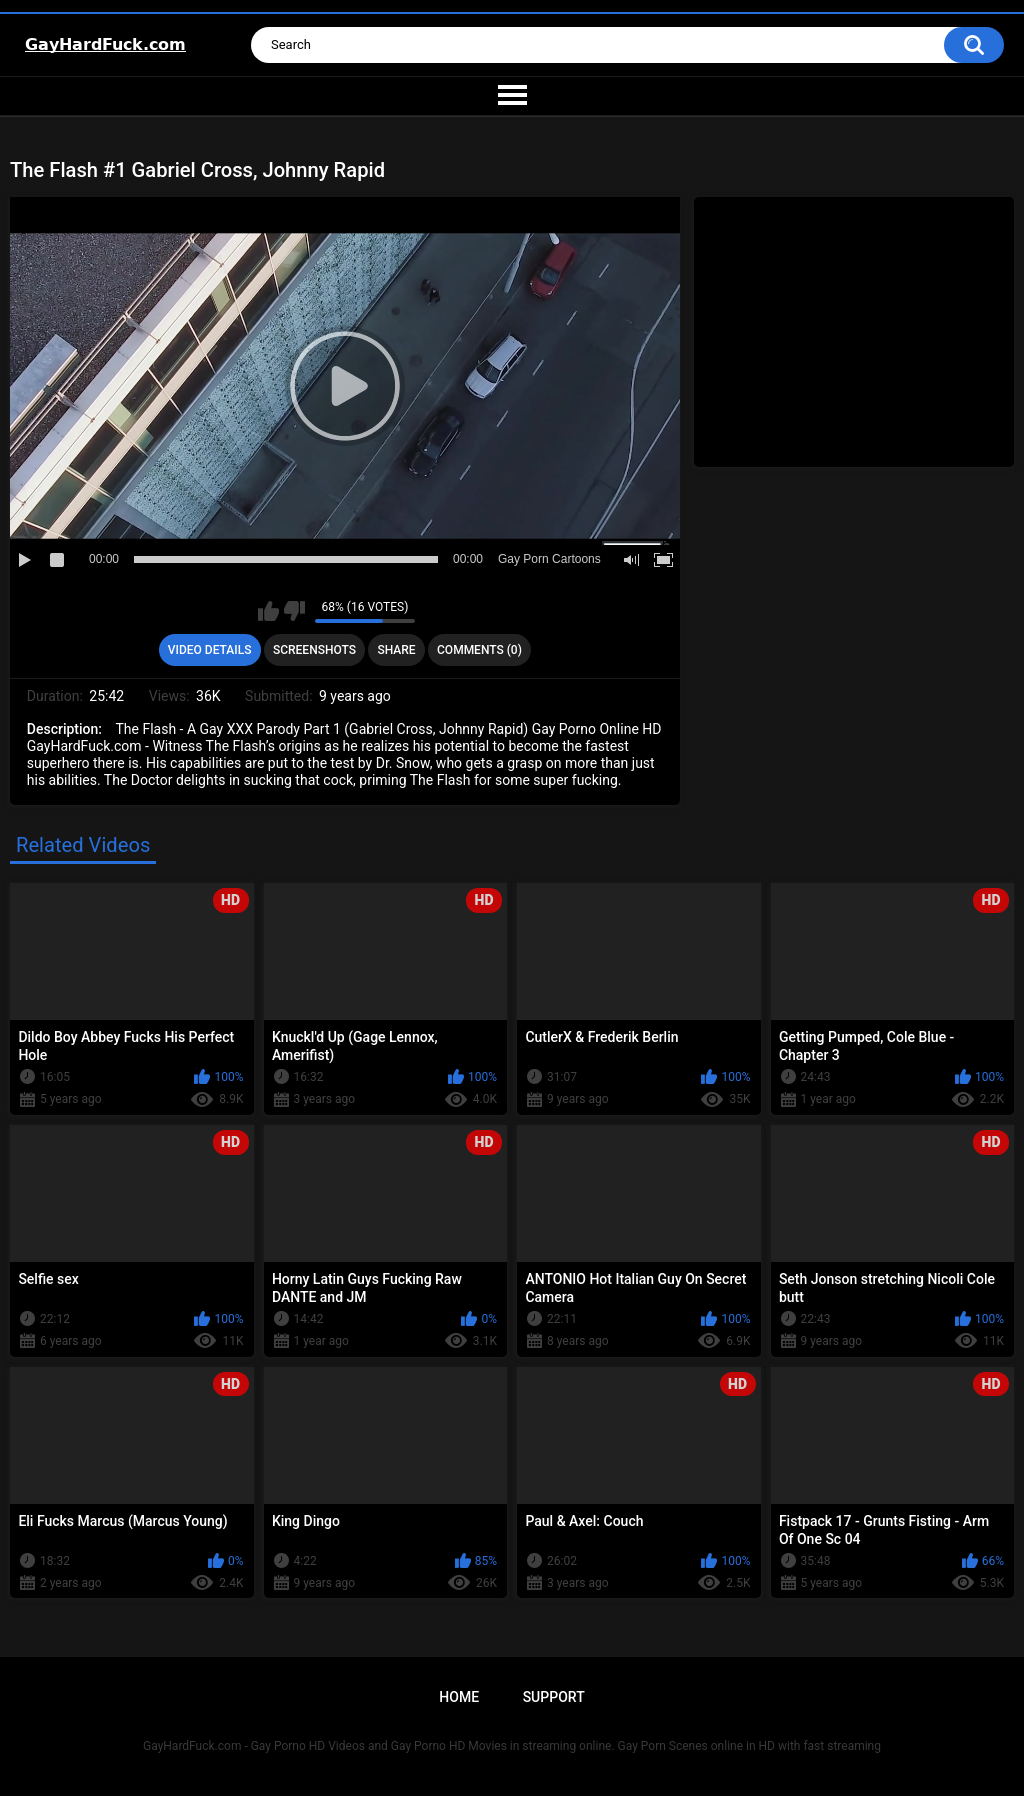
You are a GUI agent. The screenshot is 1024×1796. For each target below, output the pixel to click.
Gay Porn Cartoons (549, 559)
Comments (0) (479, 650)
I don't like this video (294, 611)
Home (459, 1697)
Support (554, 1697)
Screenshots (314, 650)
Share (396, 650)
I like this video (268, 611)
